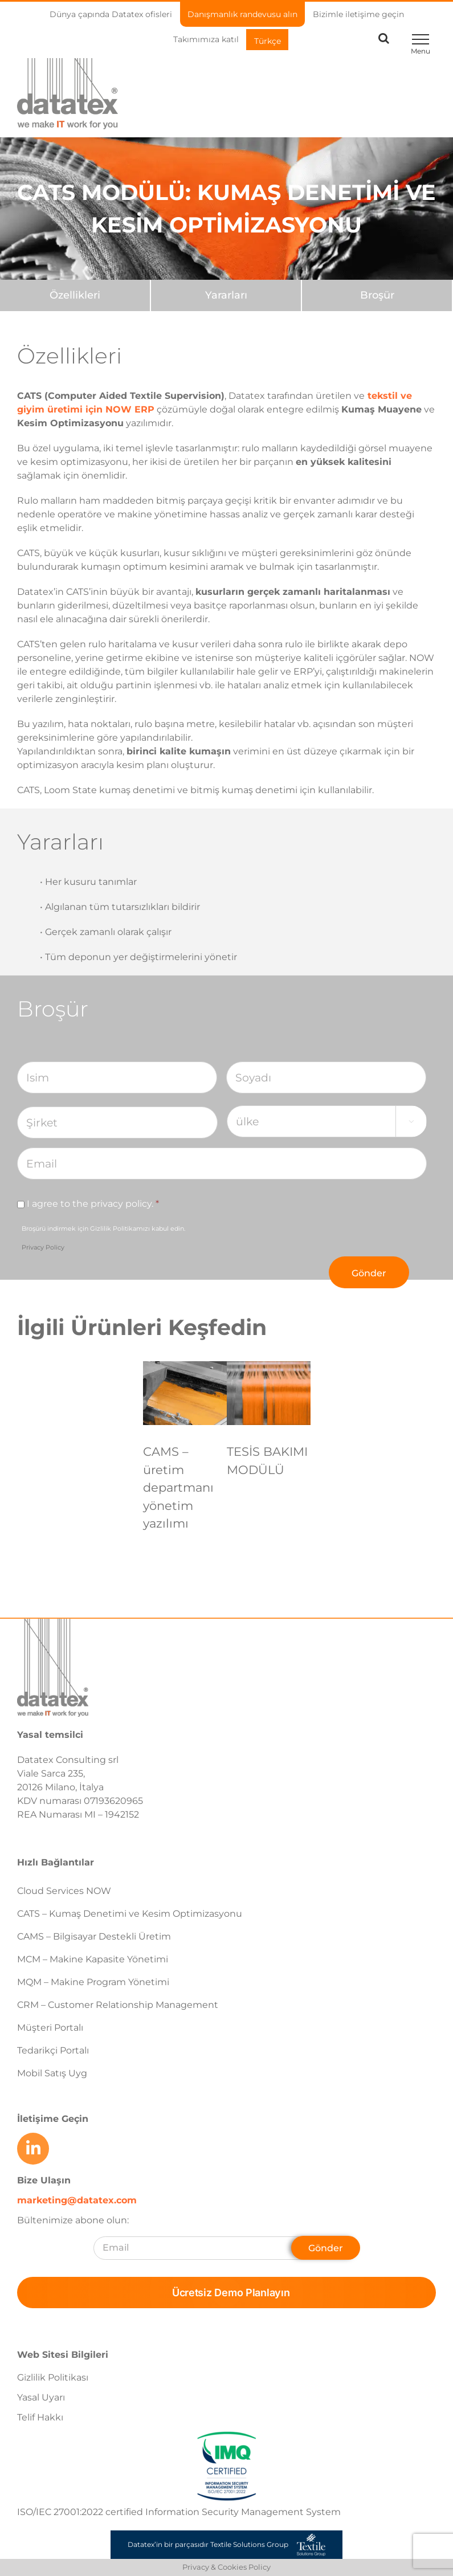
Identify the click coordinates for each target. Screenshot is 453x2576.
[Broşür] (377, 295)
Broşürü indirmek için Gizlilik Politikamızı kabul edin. (103, 1237)
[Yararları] (226, 295)
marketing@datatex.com (77, 2200)
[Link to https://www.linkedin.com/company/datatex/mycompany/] (33, 2149)
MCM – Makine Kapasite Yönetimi (92, 1959)
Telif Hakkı (40, 2417)
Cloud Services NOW (64, 1890)
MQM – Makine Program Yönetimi (93, 1982)
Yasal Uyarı (41, 2397)
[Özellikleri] (75, 295)
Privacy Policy (43, 1247)
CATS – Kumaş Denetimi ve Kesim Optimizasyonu (129, 1913)
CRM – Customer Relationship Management (117, 2004)
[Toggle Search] (383, 38)
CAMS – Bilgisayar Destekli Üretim (94, 1936)
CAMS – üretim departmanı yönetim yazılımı (178, 1487)
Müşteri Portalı (50, 2027)
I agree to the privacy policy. (93, 1203)
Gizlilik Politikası (52, 2377)
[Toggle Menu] (420, 39)
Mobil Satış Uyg (52, 2073)
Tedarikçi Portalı (53, 2050)
